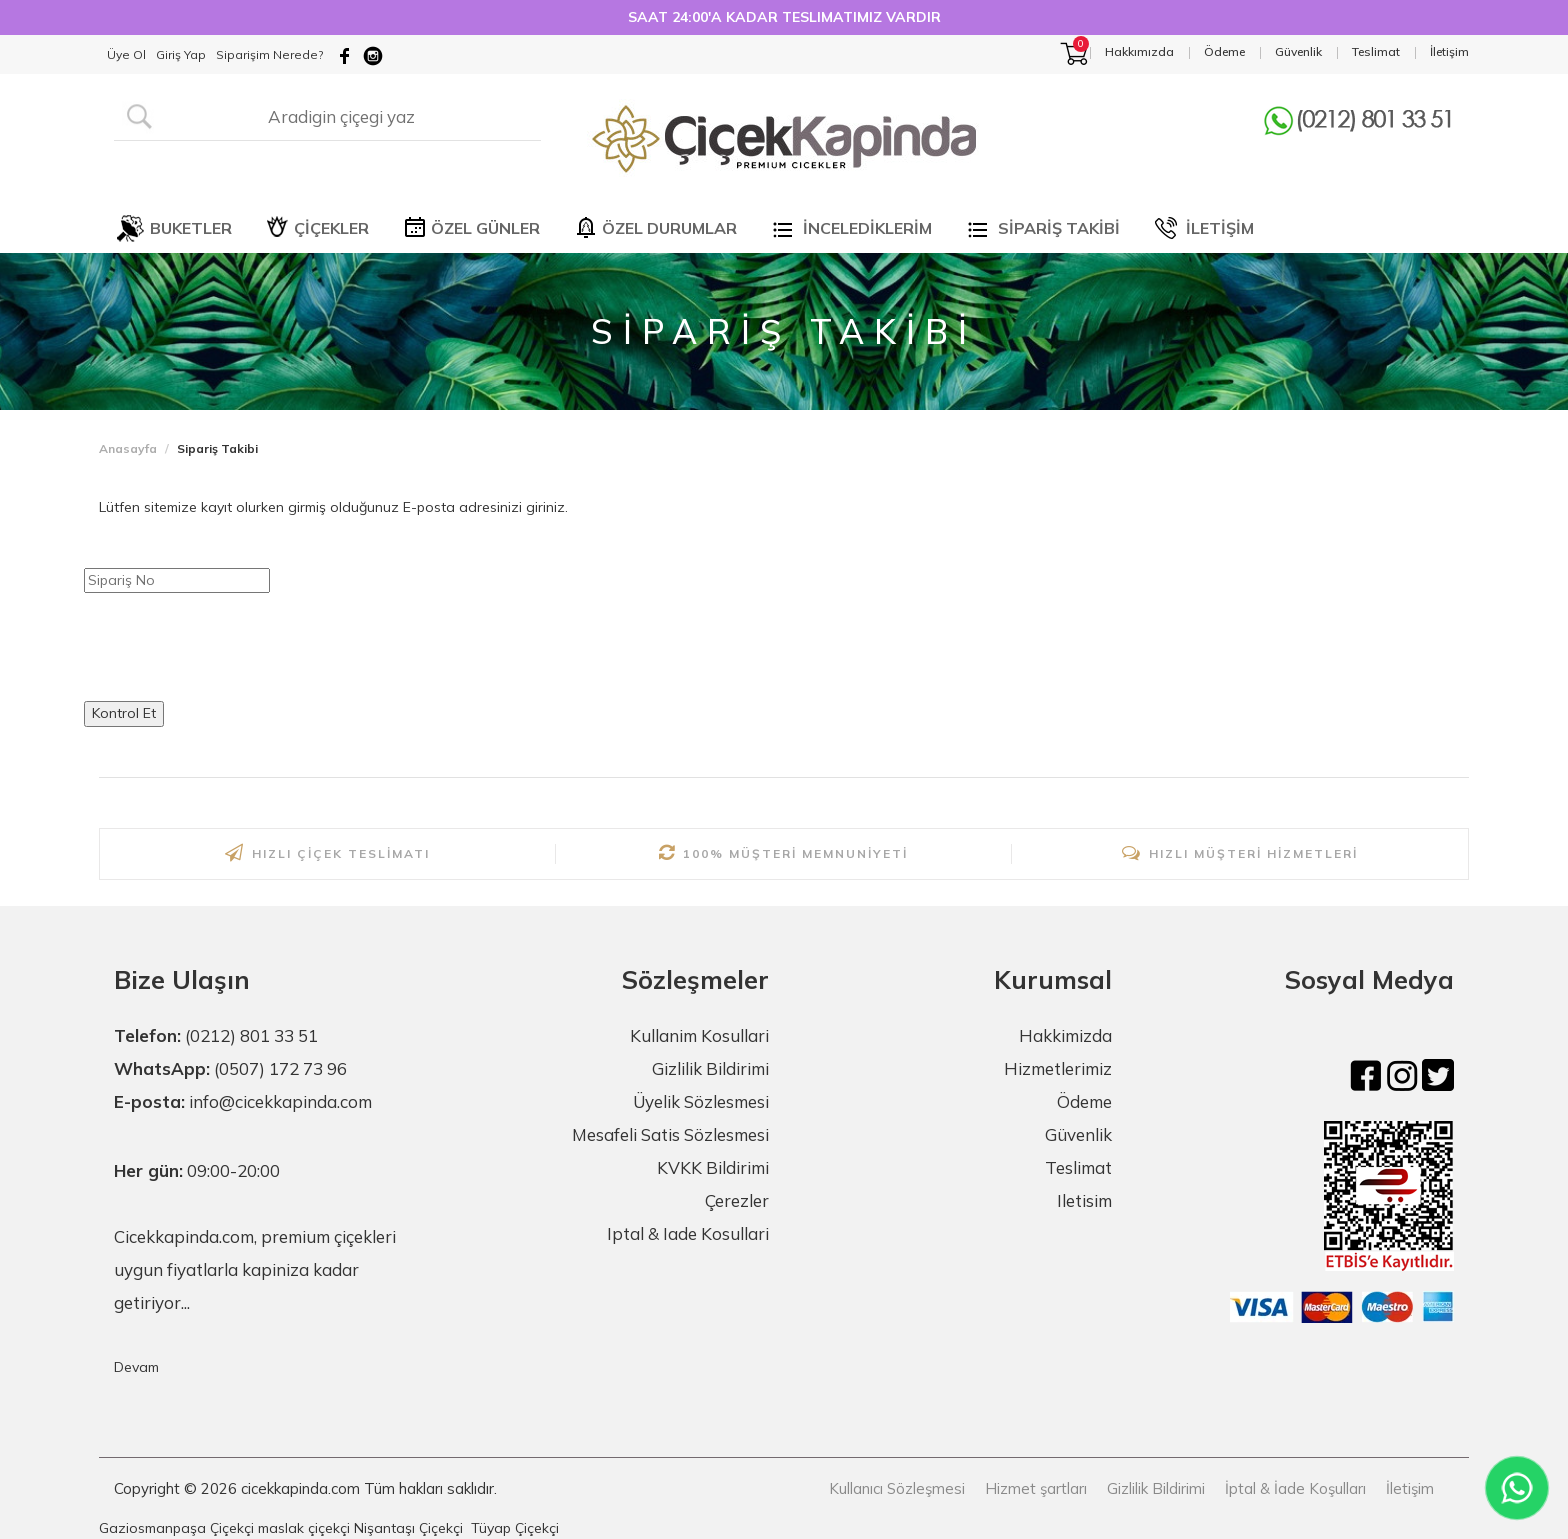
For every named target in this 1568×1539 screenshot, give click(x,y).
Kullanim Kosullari (699, 1035)
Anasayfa (128, 448)
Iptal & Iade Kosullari (688, 1233)
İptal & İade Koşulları (1295, 1488)
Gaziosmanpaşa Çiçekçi (176, 1528)
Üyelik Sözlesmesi (701, 1101)
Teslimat (1078, 1167)
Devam (136, 1367)
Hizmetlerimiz (1058, 1068)
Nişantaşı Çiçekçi (408, 1528)
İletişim (1410, 1488)
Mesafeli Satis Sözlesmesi (670, 1134)
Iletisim (1084, 1200)
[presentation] (236, 647)
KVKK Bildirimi (713, 1167)
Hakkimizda (1065, 1035)
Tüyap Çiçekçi (515, 1528)
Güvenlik (1078, 1134)
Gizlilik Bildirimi (710, 1068)
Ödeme (1084, 1101)
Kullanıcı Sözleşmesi (897, 1488)
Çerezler (737, 1200)
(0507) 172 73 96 (280, 1068)
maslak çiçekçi (304, 1528)
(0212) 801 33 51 (251, 1035)
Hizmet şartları (1036, 1488)
